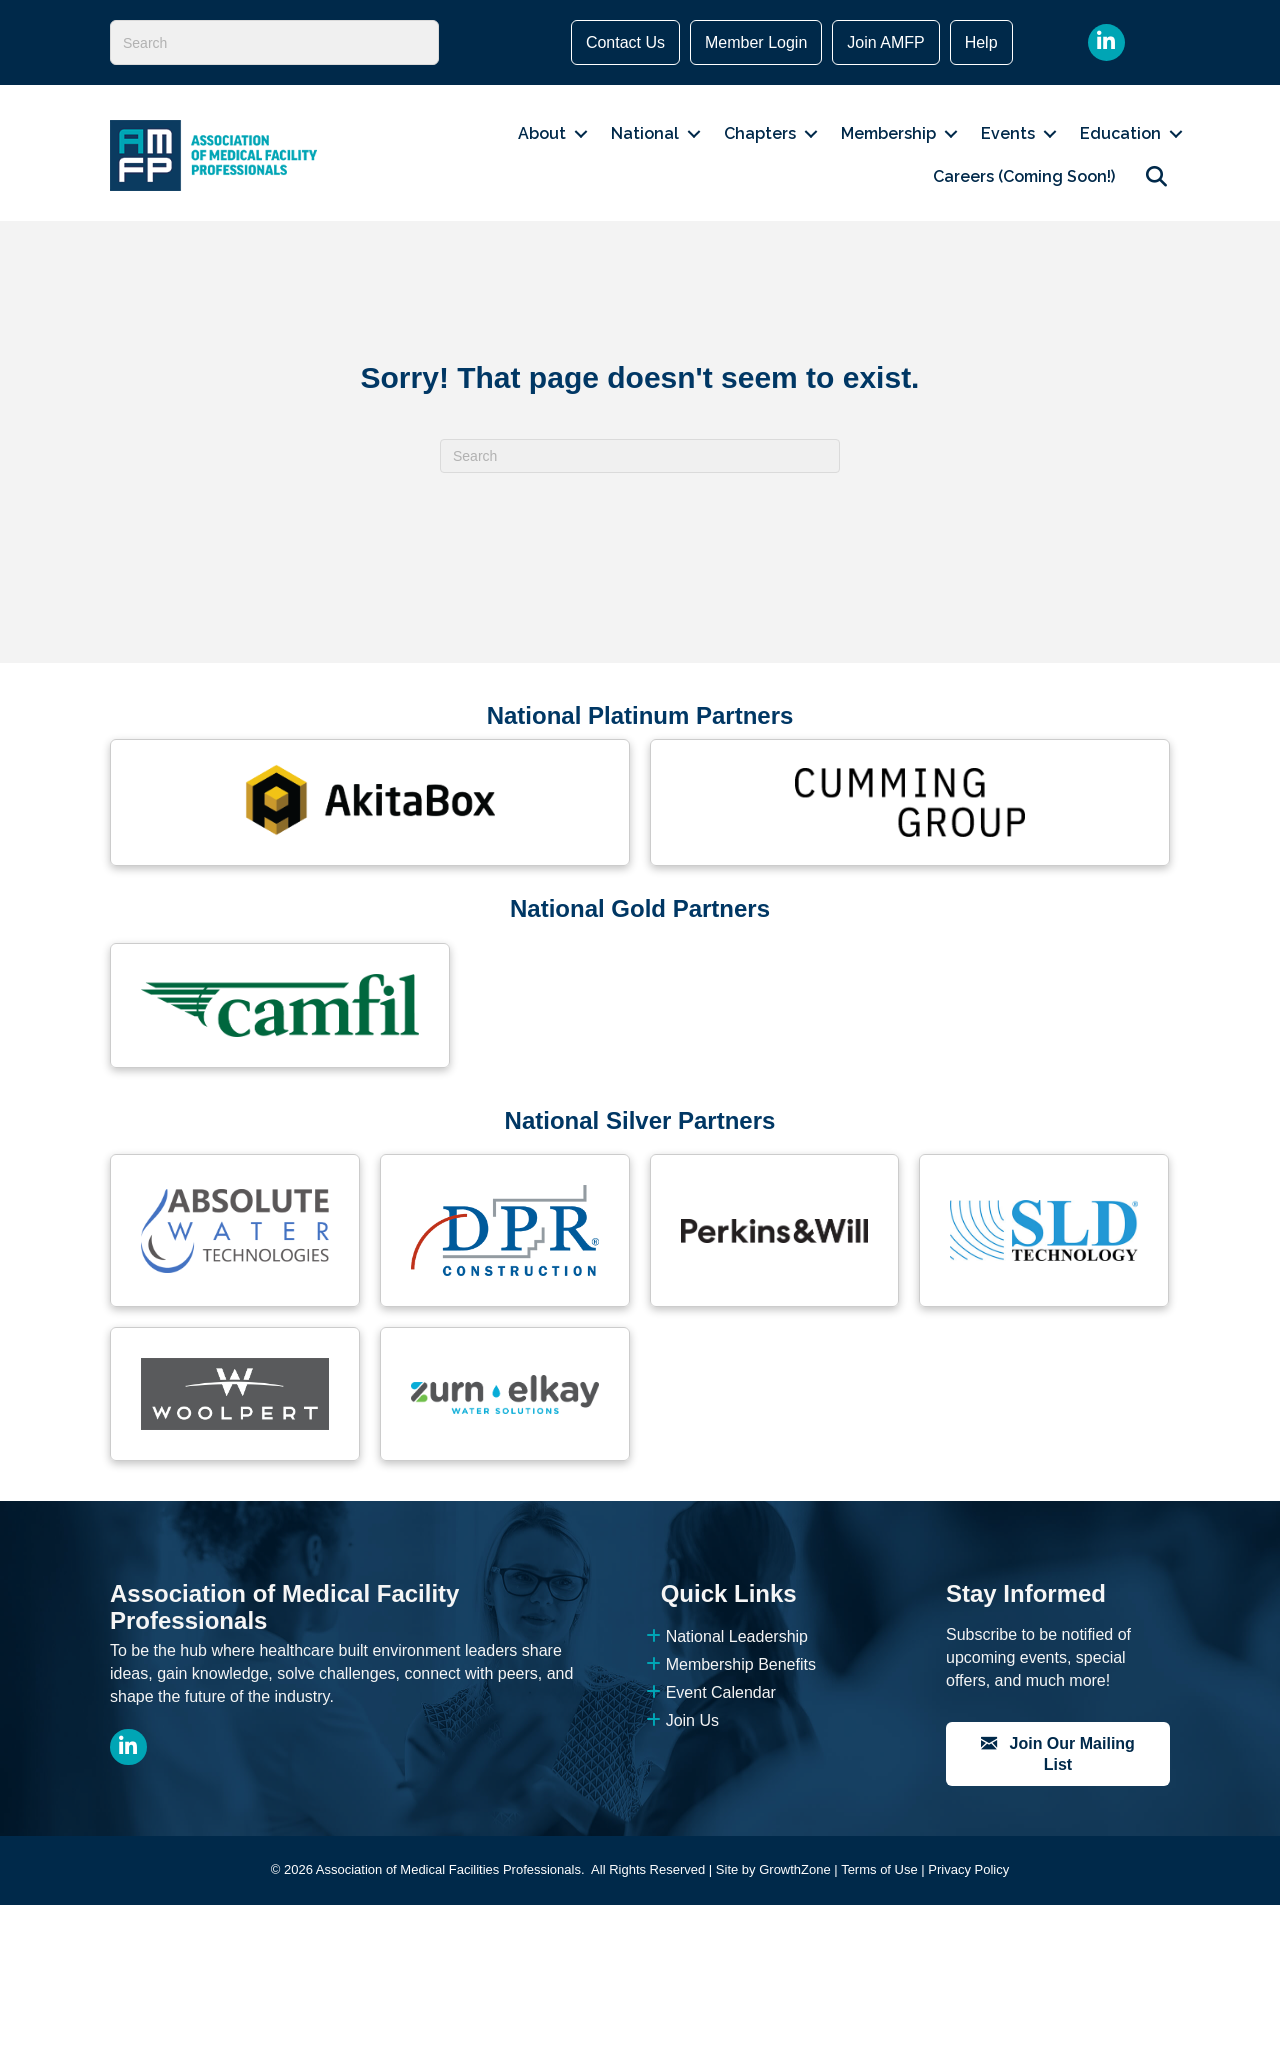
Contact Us (625, 42)
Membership (888, 133)
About (542, 133)
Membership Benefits (731, 1664)
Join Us (682, 1720)
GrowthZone (795, 1869)
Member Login (756, 42)
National (645, 133)
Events (1008, 133)
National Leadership (727, 1636)
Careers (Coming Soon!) (1024, 176)
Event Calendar (711, 1692)
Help (981, 42)
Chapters (760, 133)
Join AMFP (885, 42)
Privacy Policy (968, 1869)
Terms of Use (879, 1869)
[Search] (274, 42)
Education (1120, 133)
